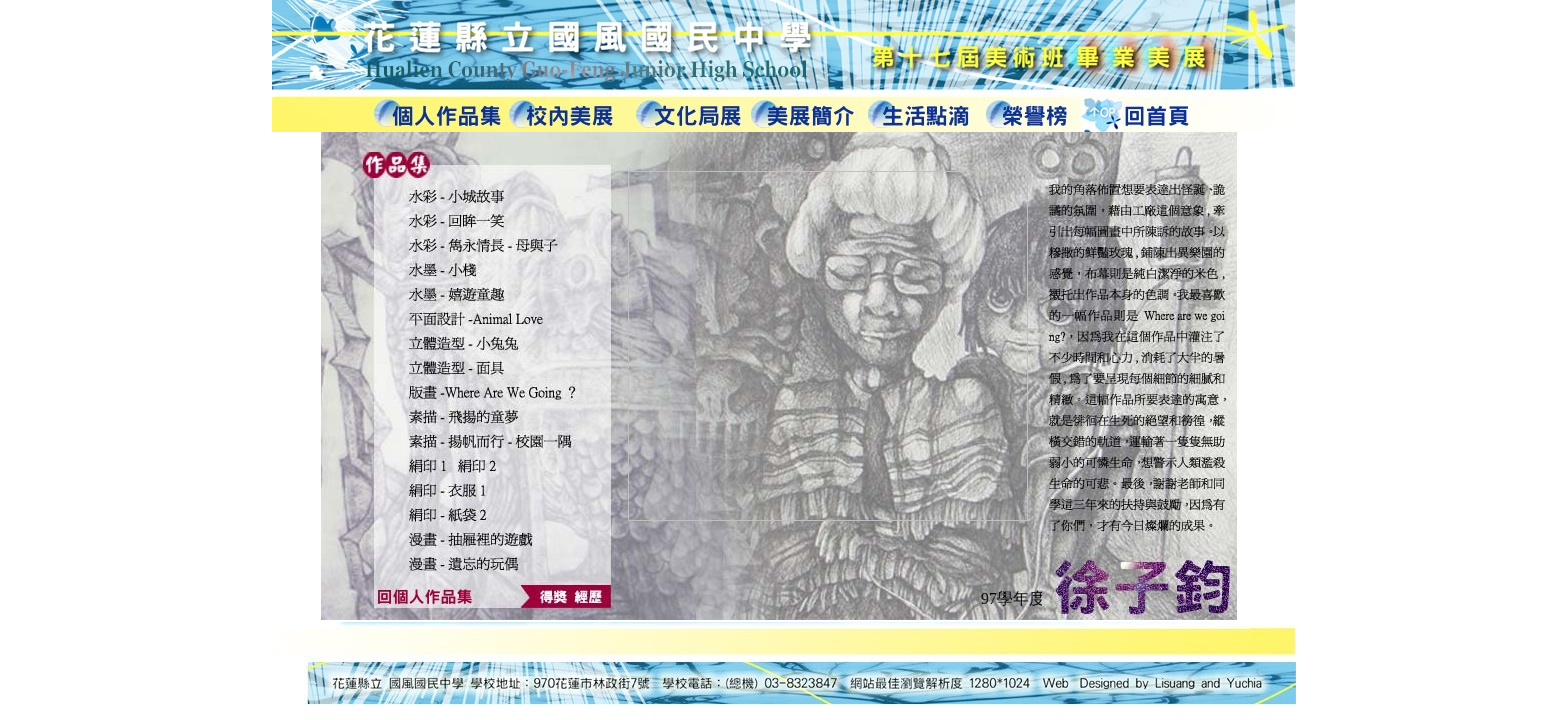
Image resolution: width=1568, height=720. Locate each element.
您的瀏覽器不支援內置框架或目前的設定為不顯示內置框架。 (779, 377)
